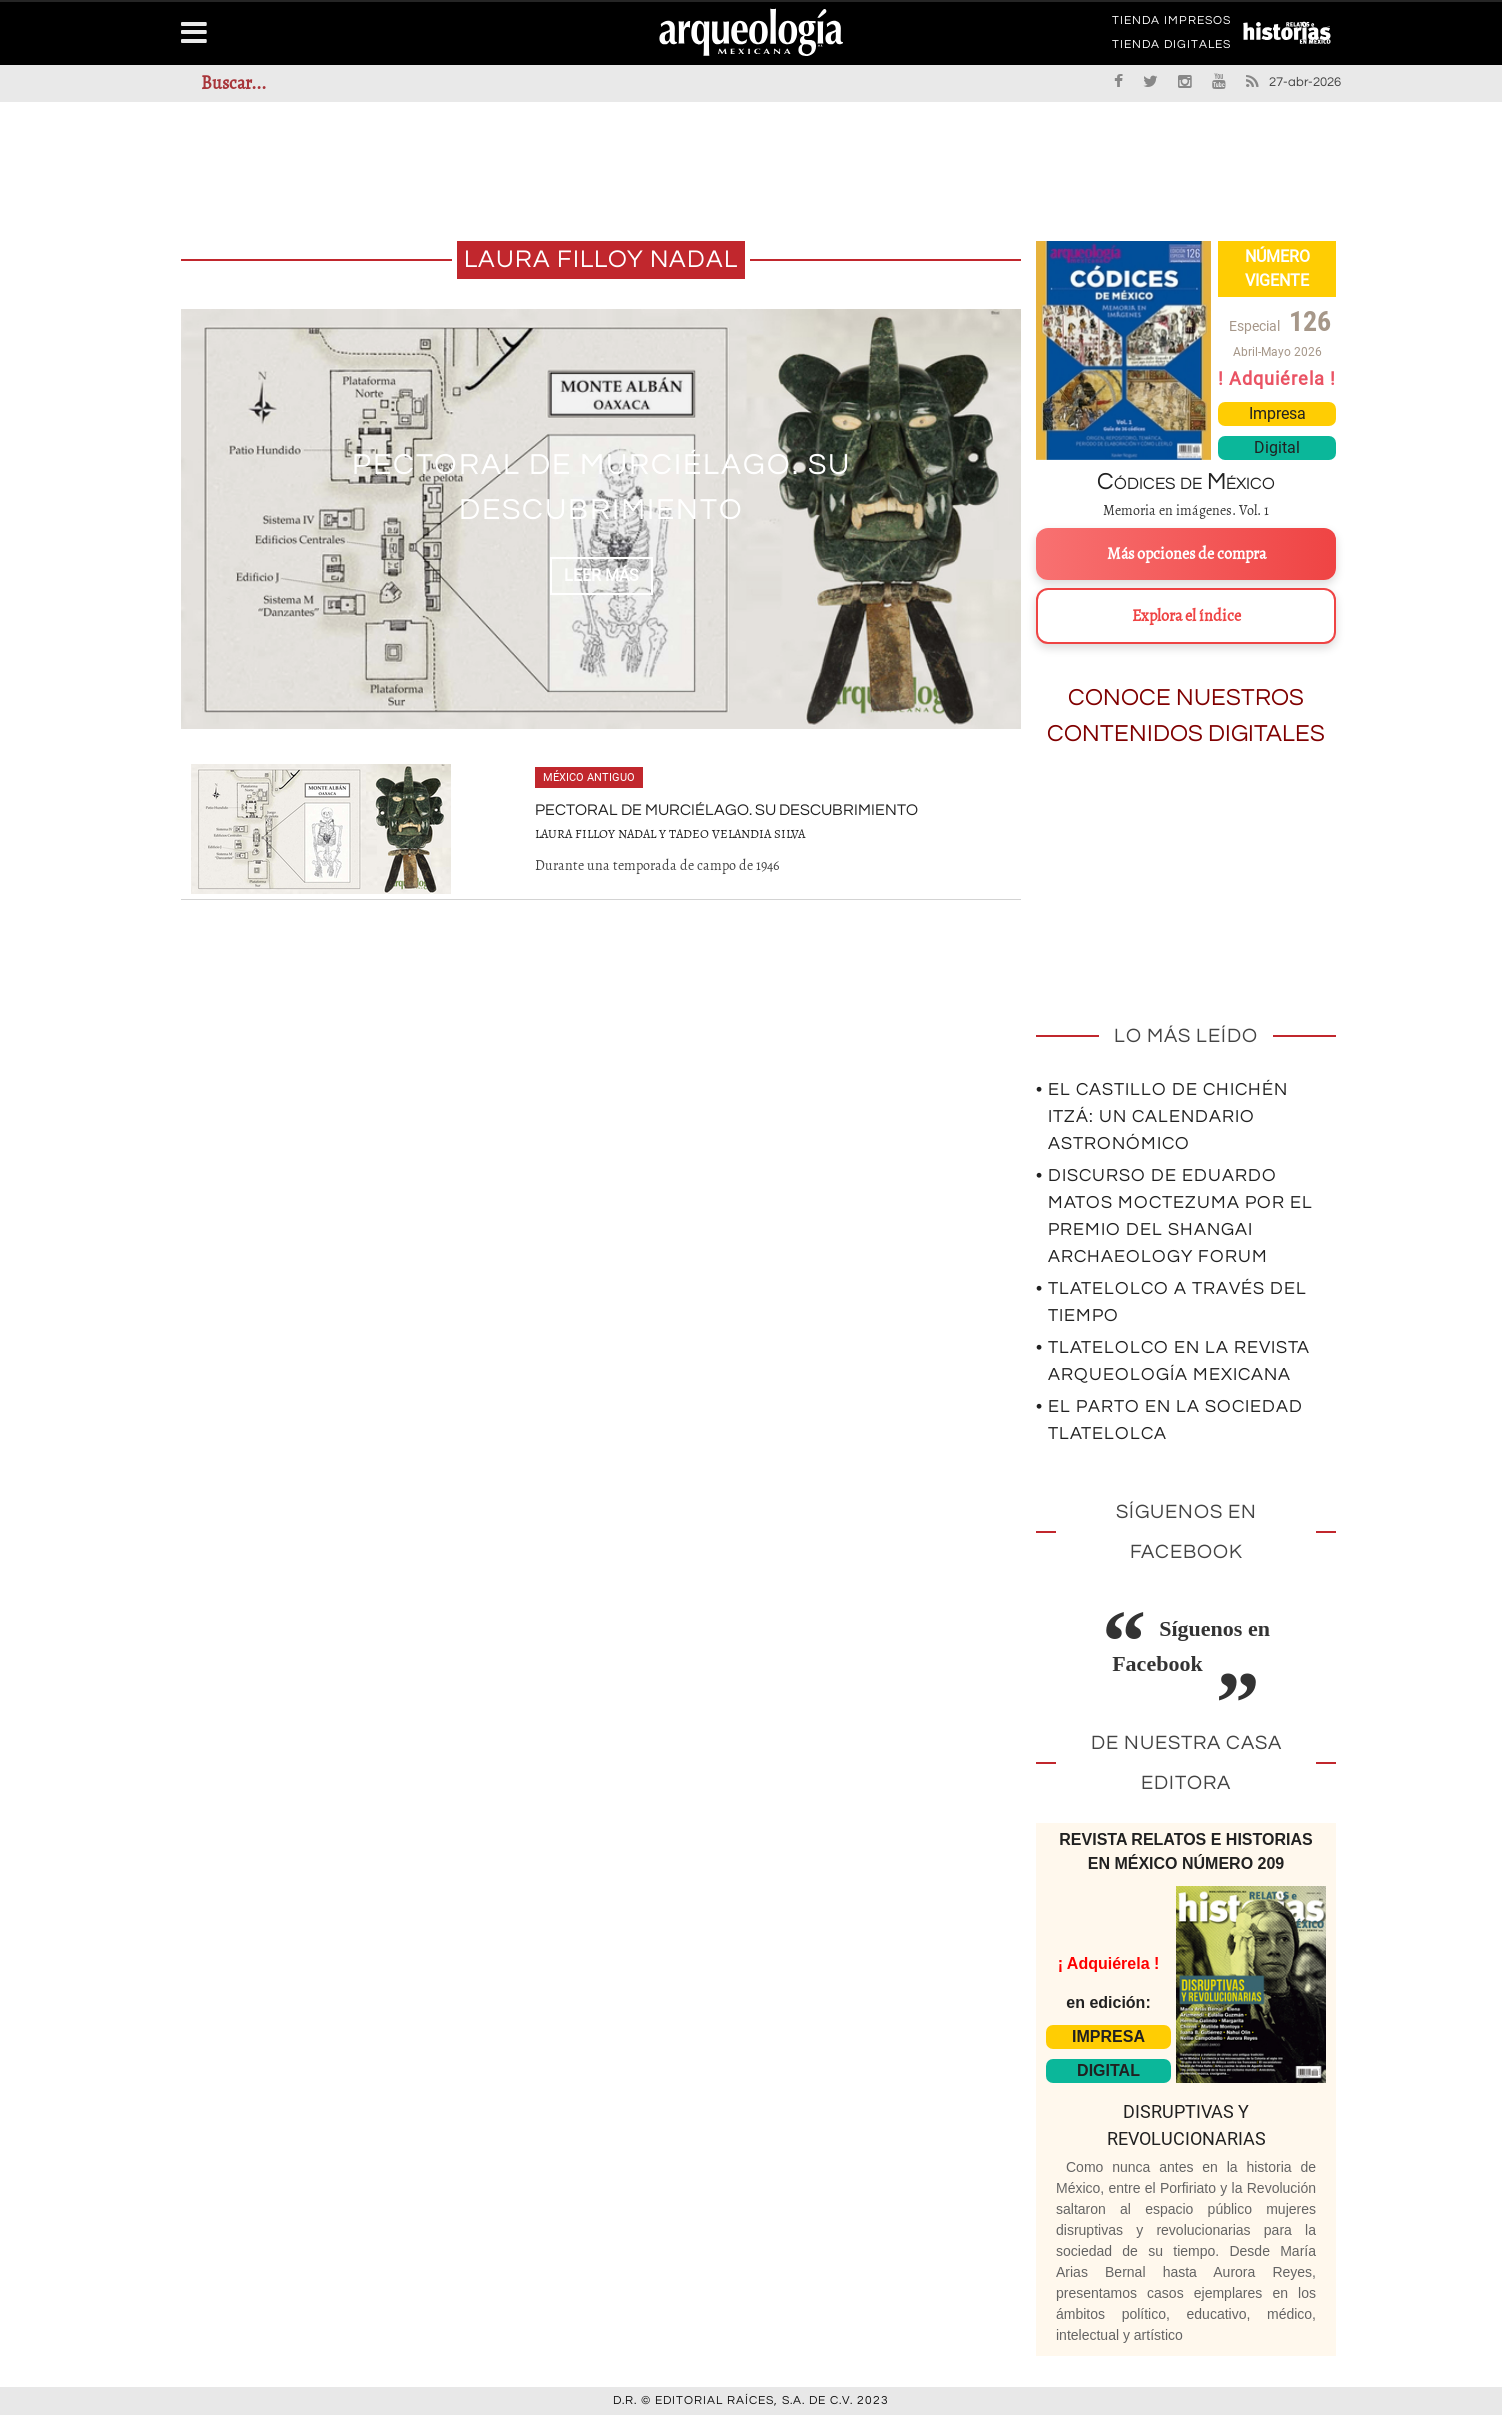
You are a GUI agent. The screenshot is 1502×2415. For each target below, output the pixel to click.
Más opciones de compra (1186, 554)
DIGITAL (1108, 2070)
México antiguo (589, 777)
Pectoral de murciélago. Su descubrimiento (726, 810)
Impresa (1277, 413)
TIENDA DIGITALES (1171, 48)
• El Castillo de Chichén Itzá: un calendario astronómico (1162, 1116)
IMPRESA (1108, 2036)
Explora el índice (1186, 616)
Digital (1277, 447)
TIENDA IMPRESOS (1171, 24)
